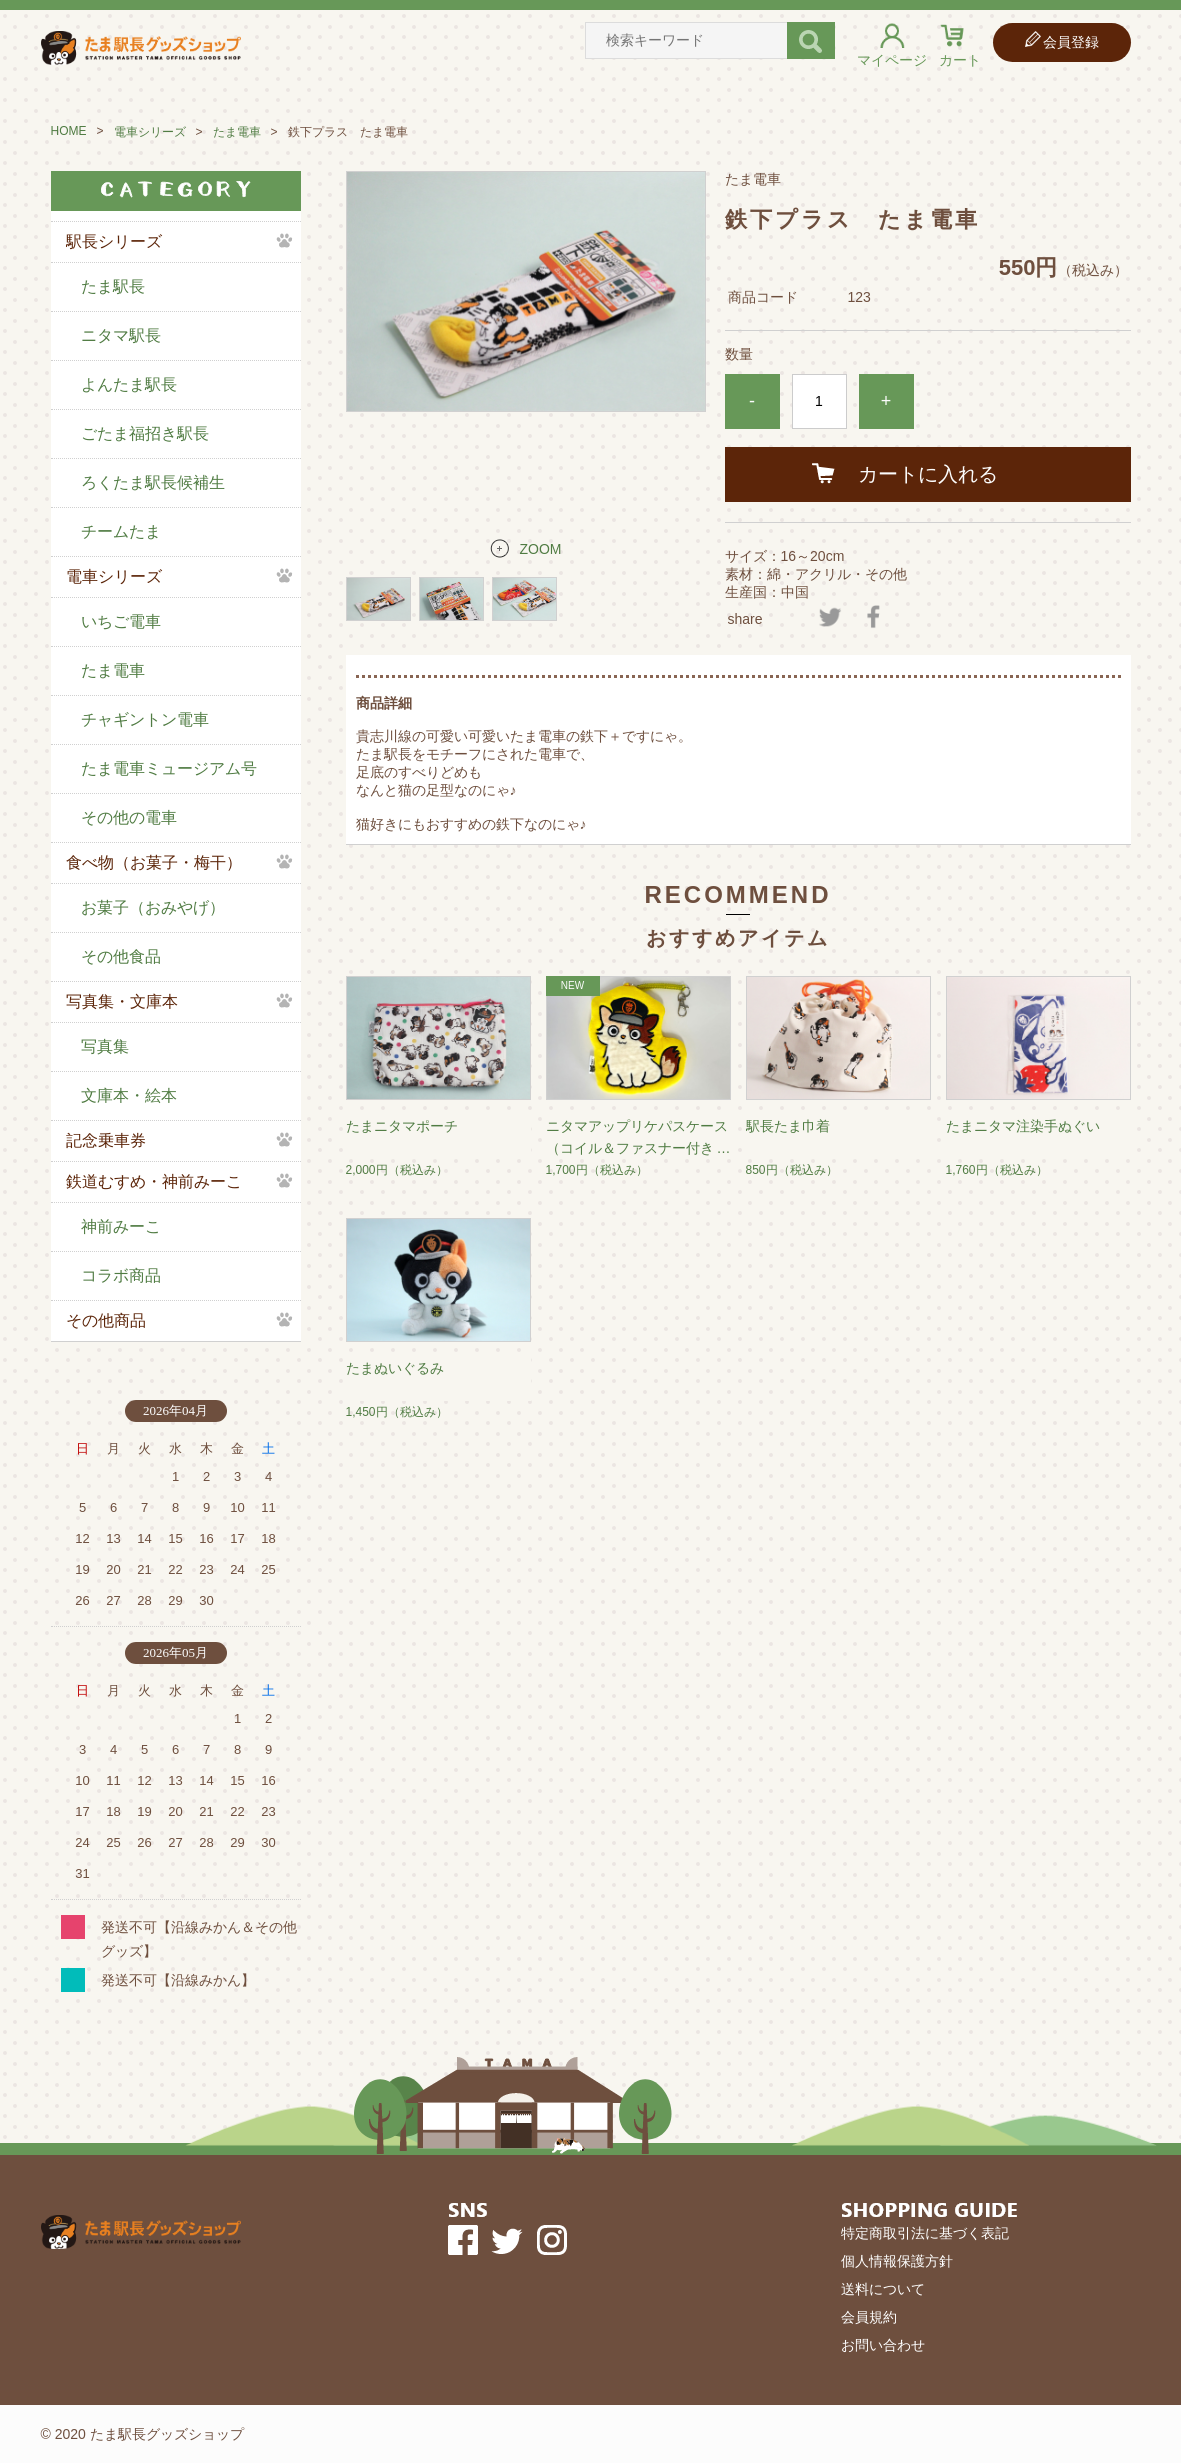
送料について (883, 2289)
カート (960, 60)
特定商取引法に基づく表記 (925, 2233)
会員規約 (869, 2317)
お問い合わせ (883, 2345)
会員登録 (1071, 42)
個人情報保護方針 (897, 2261)
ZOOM (541, 549)
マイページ (892, 60)
